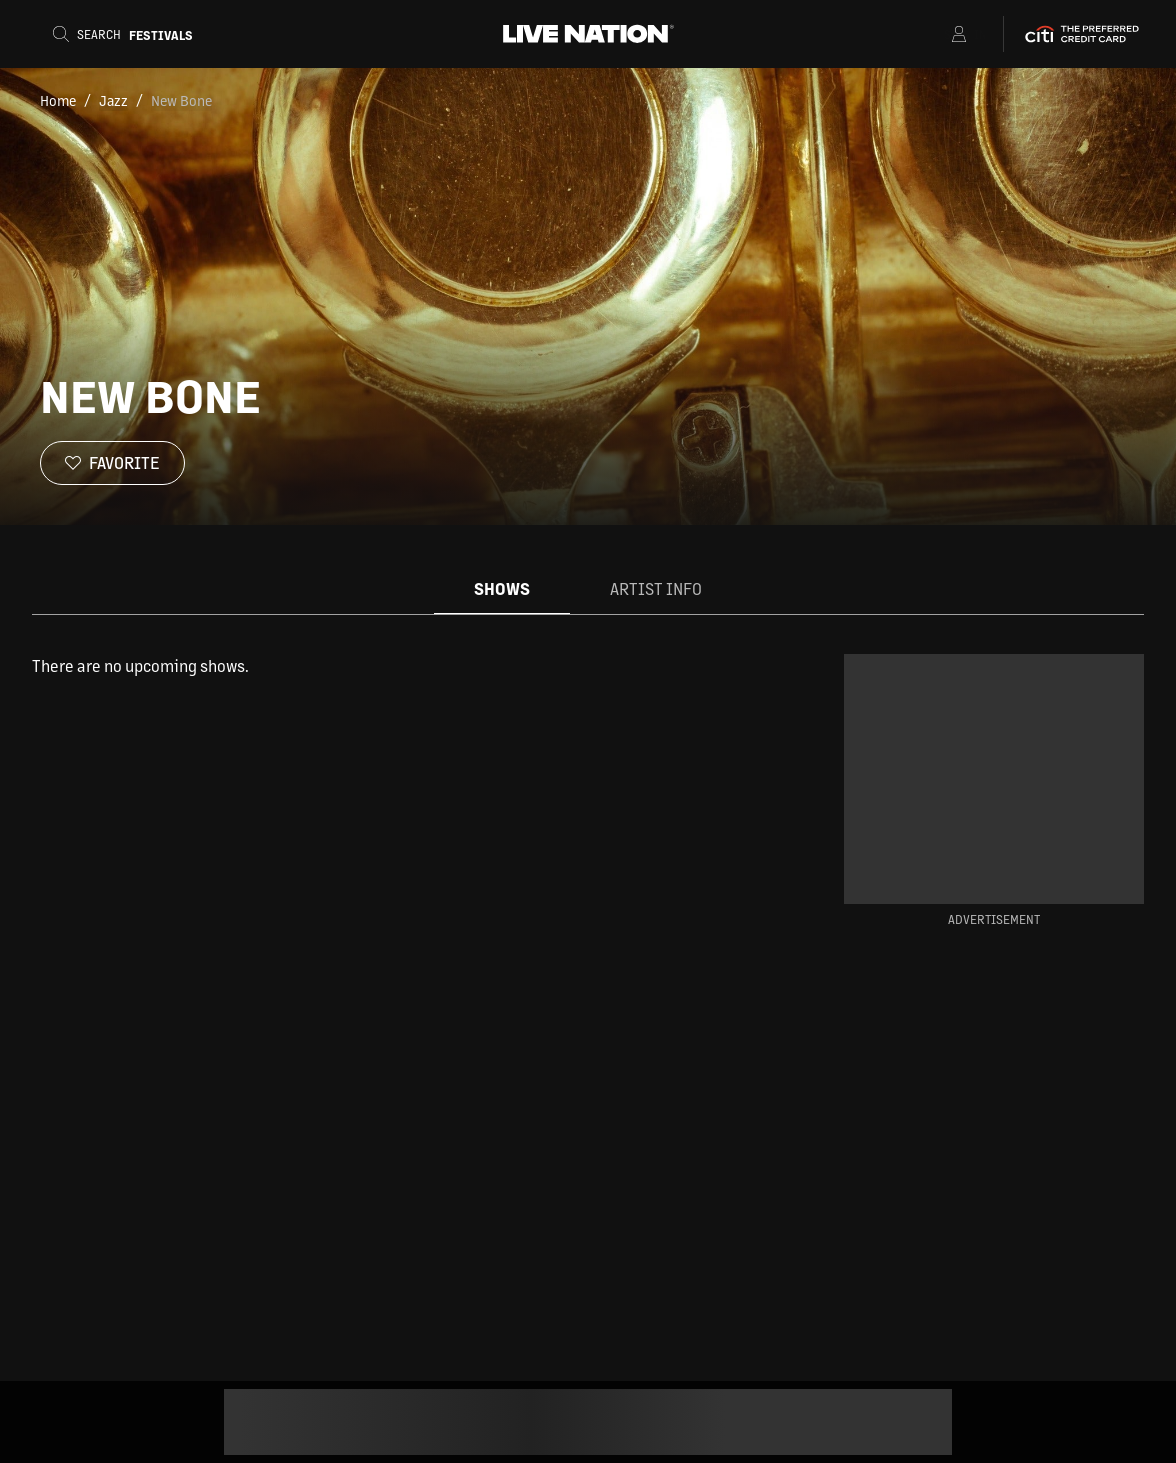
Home (58, 100)
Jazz (113, 100)
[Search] (123, 34)
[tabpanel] (406, 666)
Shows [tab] (502, 588)
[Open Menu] (933, 34)
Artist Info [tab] (656, 588)
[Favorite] (112, 463)
